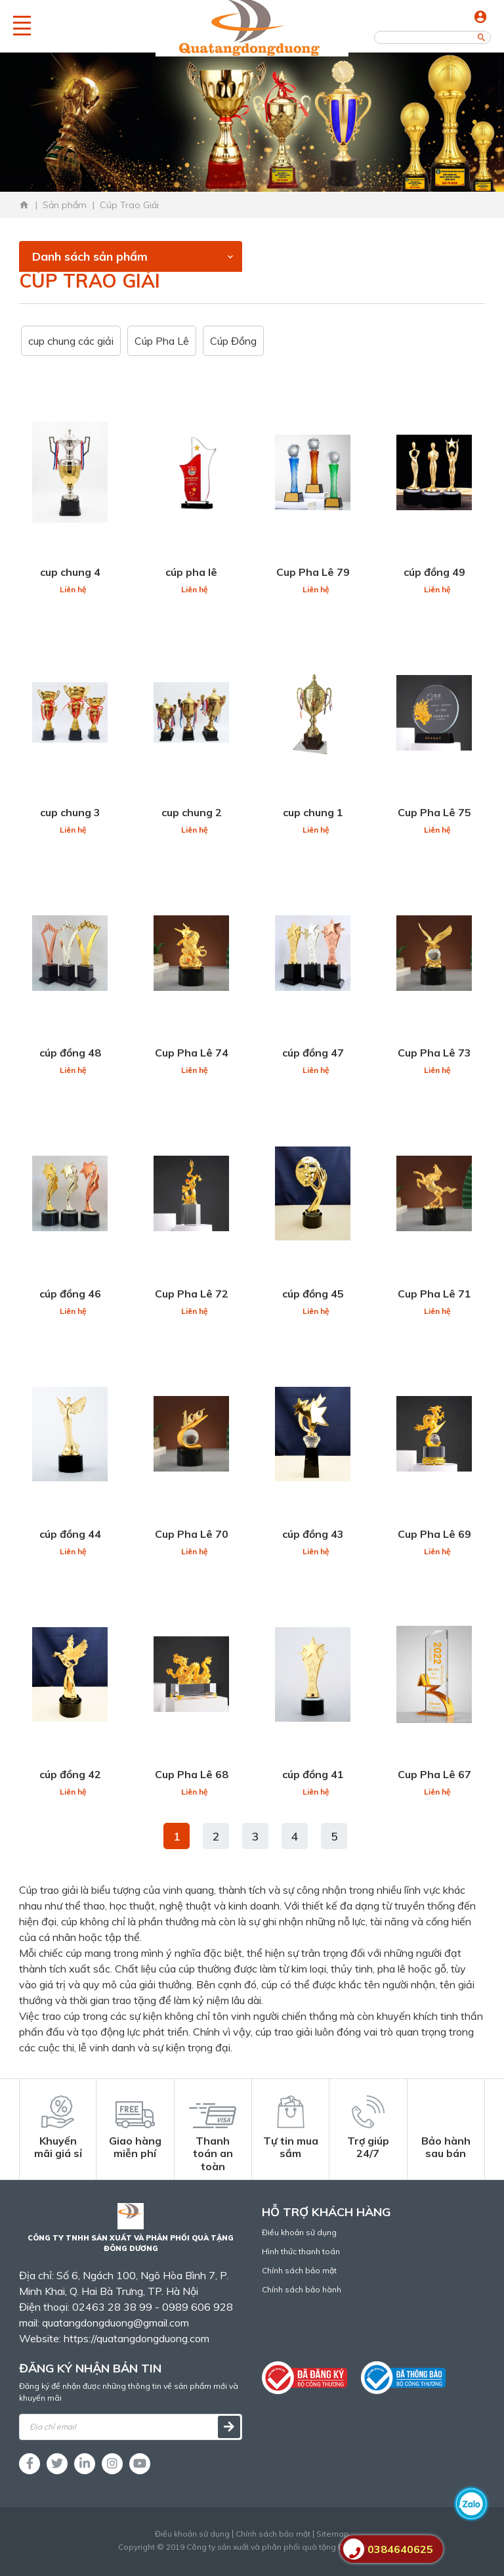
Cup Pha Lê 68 (191, 1774)
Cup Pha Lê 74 (191, 1052)
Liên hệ (73, 589)
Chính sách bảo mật (299, 2270)
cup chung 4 (70, 572)
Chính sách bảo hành (301, 2289)
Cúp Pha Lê (162, 340)
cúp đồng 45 (313, 1293)
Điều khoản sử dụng (299, 2232)
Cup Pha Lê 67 (434, 1774)
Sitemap (332, 2534)
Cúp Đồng (233, 340)
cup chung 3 (70, 812)
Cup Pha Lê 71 (434, 1293)
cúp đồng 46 (70, 1293)
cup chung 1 (313, 812)
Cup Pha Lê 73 (434, 1052)
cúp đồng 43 (313, 1533)
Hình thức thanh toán (301, 2251)
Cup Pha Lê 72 (191, 1293)
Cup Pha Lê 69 (434, 1533)
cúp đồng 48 (70, 1052)
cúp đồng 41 (313, 1774)
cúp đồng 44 (70, 1533)
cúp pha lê (191, 572)
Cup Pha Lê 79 (313, 572)
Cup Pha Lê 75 (434, 812)
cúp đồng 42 (70, 1774)
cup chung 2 (191, 812)
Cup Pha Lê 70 (191, 1533)
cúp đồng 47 (313, 1052)
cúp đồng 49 (434, 572)
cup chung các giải (71, 340)
